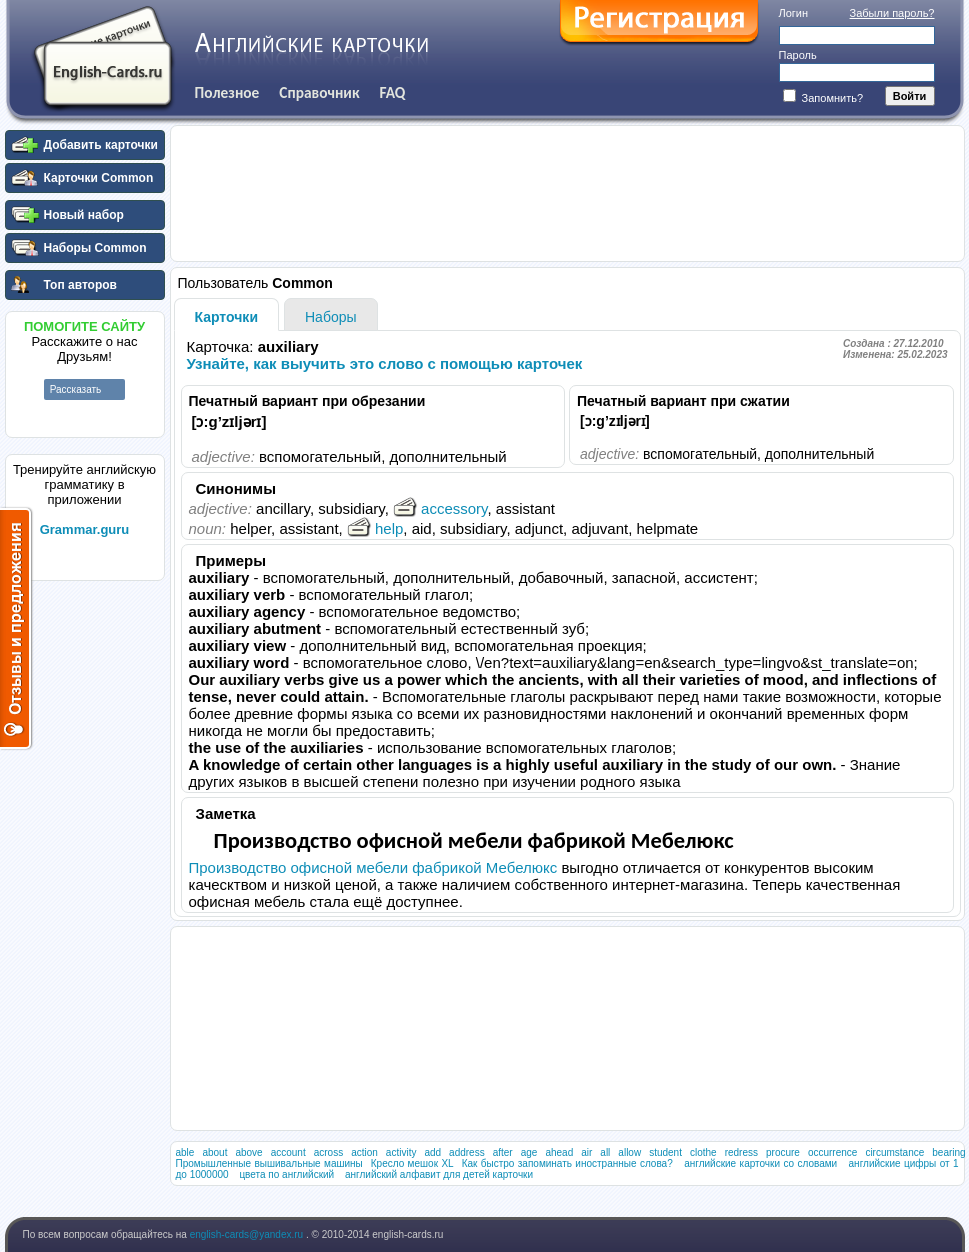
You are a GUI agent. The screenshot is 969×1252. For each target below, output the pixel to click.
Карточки (227, 317)
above (248, 1152)
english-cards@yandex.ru (248, 1234)
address (467, 1152)
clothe (703, 1152)
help (375, 528)
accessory (440, 508)
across (328, 1152)
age (529, 1152)
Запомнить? (823, 98)
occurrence (832, 1152)
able (185, 1152)
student (665, 1152)
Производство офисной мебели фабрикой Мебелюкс (373, 867)
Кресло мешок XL (412, 1163)
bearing (948, 1152)
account (288, 1152)
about (214, 1152)
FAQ (393, 92)
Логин (794, 13)
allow (629, 1152)
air (586, 1152)
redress (741, 1152)
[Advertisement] (85, 889)
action (364, 1152)
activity (401, 1152)
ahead (559, 1152)
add (432, 1152)
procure (783, 1152)
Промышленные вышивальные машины (269, 1163)
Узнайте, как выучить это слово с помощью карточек (385, 363)
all (605, 1152)
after (503, 1152)
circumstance (894, 1152)
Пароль (798, 55)
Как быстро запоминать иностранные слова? (567, 1163)
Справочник (319, 92)
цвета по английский (286, 1174)
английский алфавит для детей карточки (439, 1174)
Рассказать (76, 389)
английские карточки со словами (760, 1163)
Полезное (227, 92)
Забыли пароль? (892, 13)
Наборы (331, 317)
